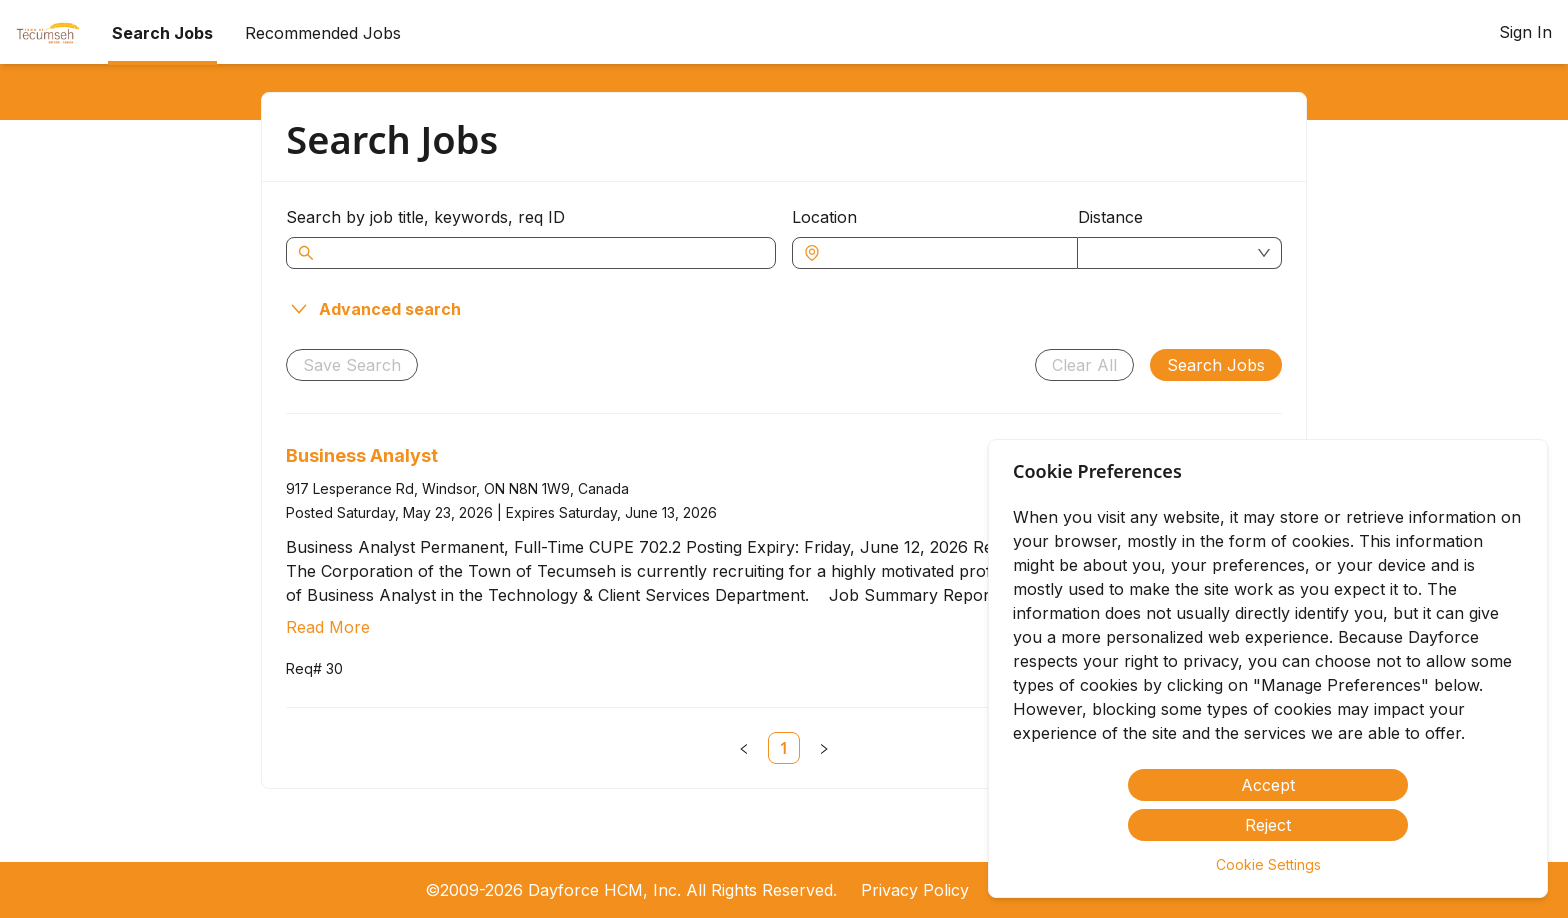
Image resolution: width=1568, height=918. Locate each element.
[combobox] (945, 253)
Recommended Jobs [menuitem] (323, 33)
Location (824, 217)
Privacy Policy (915, 890)
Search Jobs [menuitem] (162, 33)
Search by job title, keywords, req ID (425, 217)
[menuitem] (48, 33)
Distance (1110, 217)
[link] (784, 748)
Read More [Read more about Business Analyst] (328, 627)
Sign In (1525, 32)
